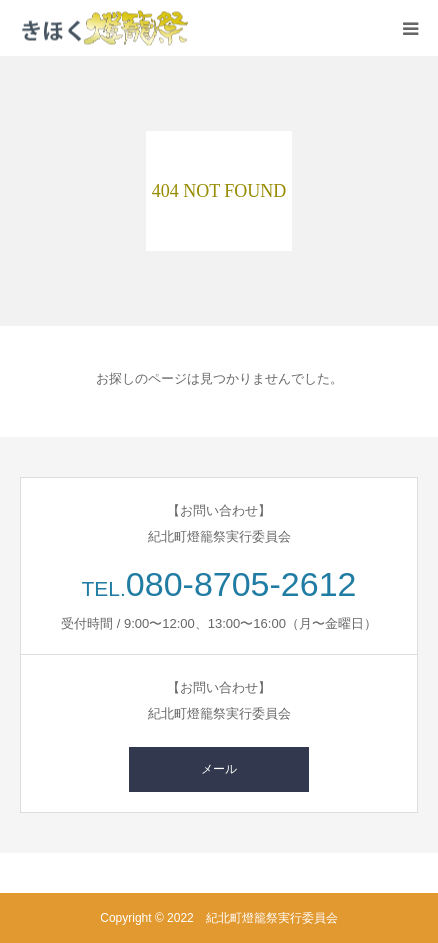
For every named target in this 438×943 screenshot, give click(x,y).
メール (219, 769)
